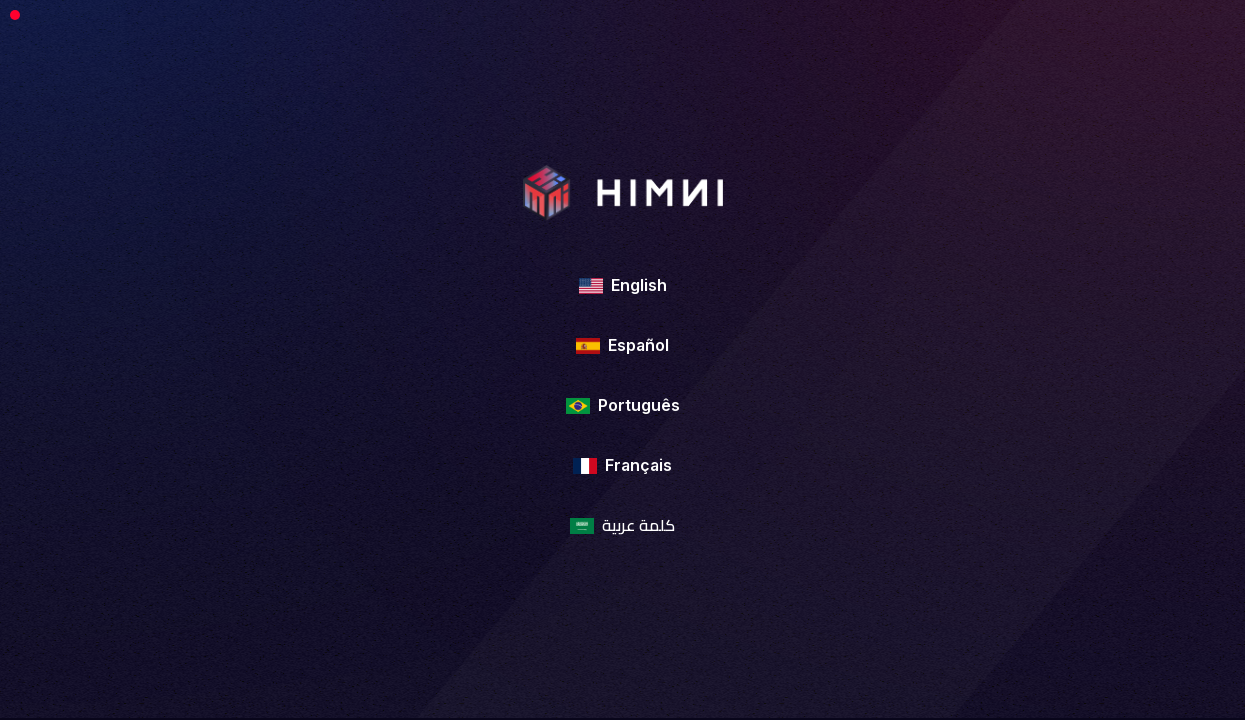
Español (622, 345)
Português (623, 405)
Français (622, 465)
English (623, 285)
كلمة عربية (622, 525)
